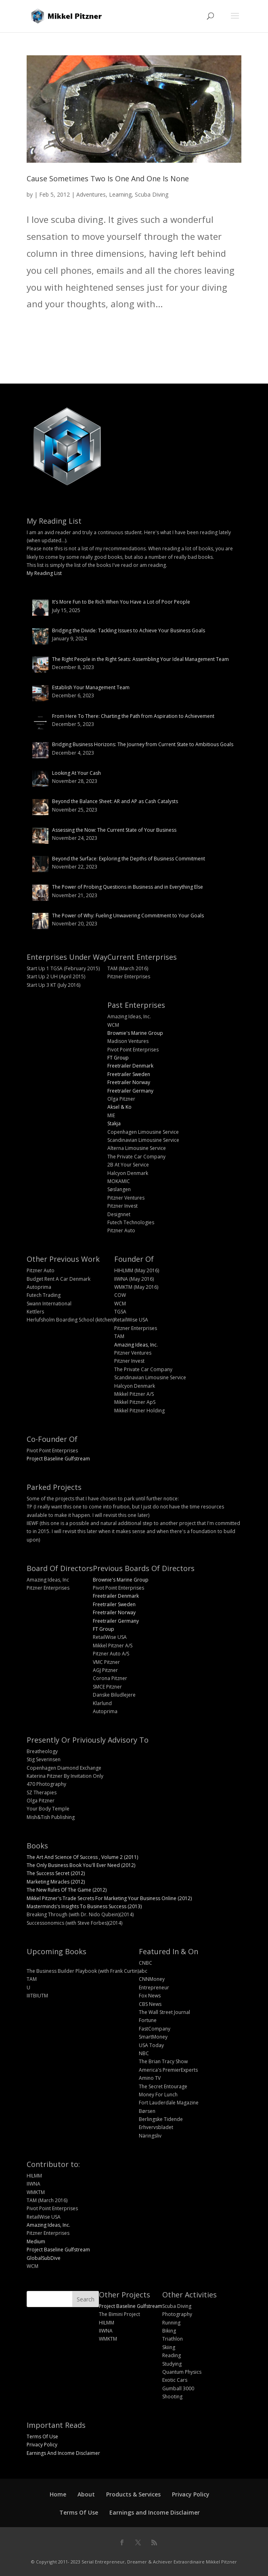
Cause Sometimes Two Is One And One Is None (108, 178)
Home (58, 2494)
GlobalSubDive (44, 2258)
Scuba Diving (151, 194)
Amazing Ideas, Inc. (136, 1344)
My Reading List (44, 573)
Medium (36, 2241)
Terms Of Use (42, 2436)
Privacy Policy (42, 2444)
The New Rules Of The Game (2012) (67, 1889)
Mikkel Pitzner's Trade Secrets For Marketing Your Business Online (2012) (109, 1898)
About (86, 2494)
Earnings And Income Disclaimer (63, 2453)
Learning (120, 194)
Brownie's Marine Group (135, 1033)
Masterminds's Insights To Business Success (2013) (84, 1906)
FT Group (118, 1057)
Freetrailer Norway (128, 1082)
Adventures (91, 194)
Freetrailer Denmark (130, 1065)
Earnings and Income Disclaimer (154, 2512)
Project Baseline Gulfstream (58, 1458)
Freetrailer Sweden (128, 1074)
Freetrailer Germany (130, 1090)
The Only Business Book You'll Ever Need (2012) (81, 1865)
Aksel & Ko (119, 1106)
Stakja (114, 1123)
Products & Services (133, 2494)
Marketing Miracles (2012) (56, 1881)
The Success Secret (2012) (56, 1873)
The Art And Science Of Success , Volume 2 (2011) (82, 1857)
